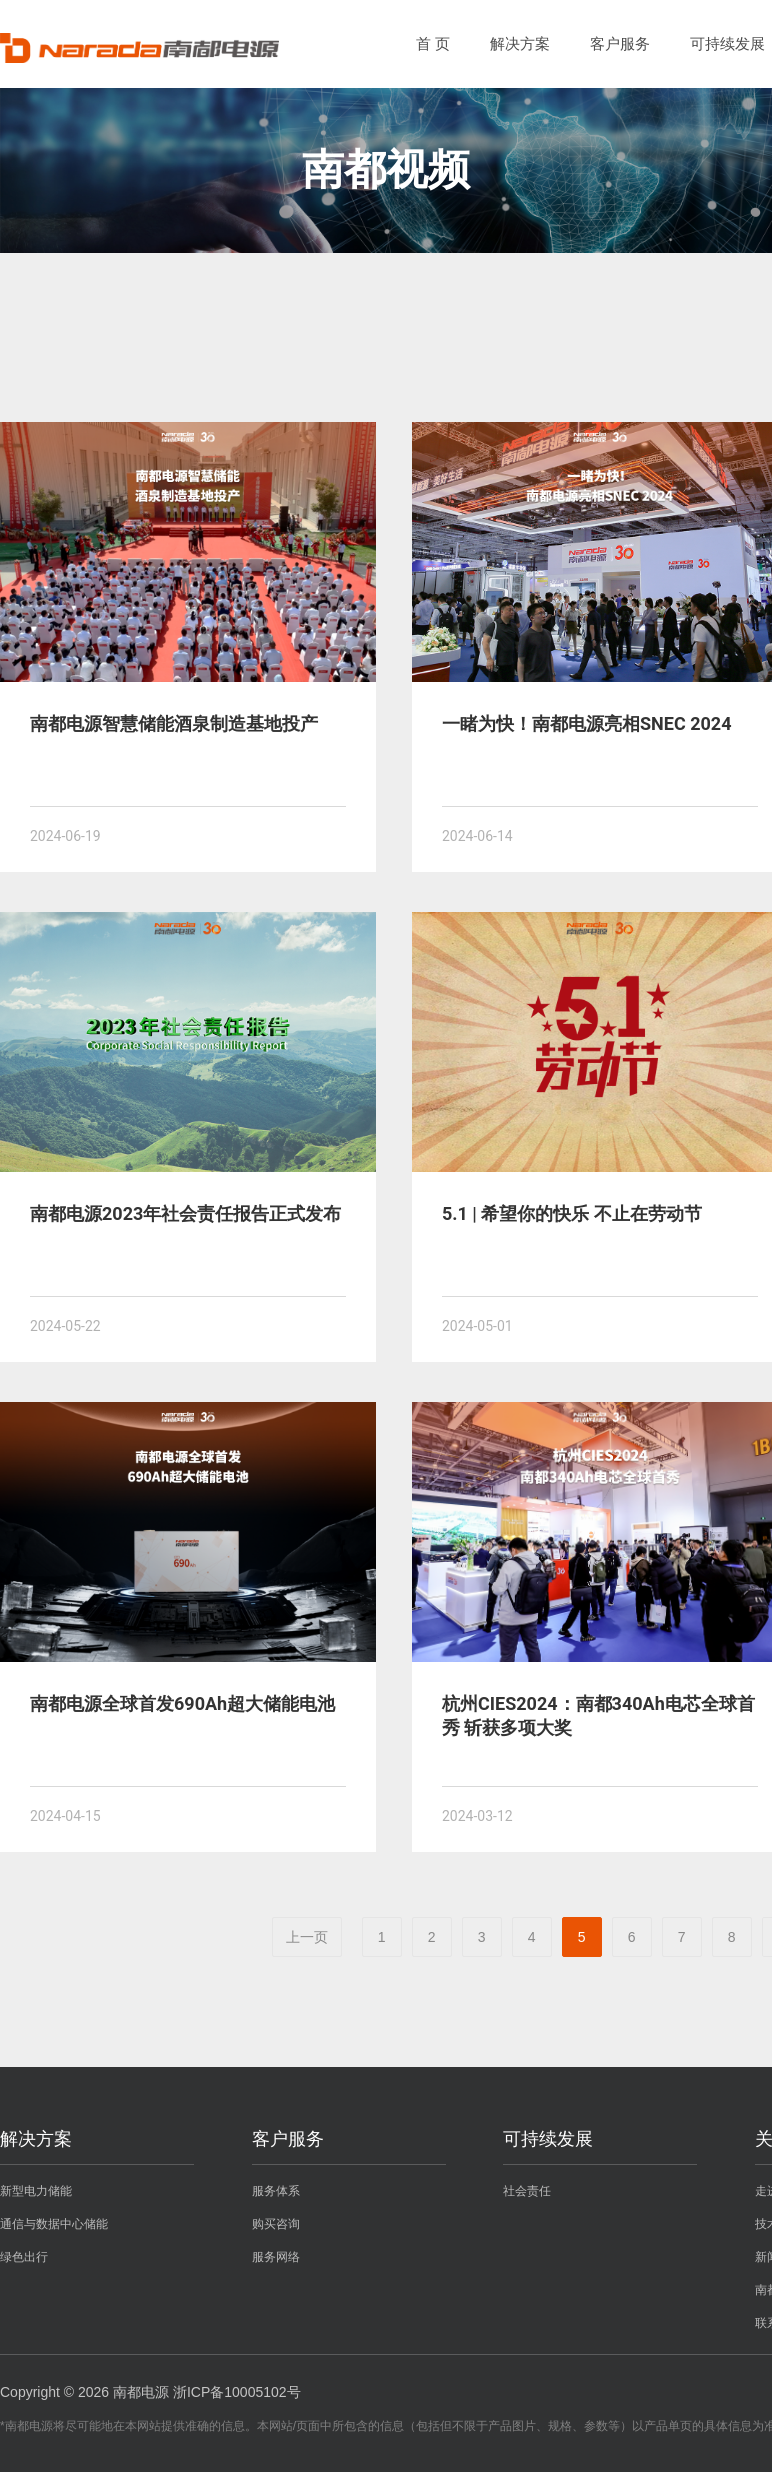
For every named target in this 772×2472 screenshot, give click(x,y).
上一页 (307, 1937)
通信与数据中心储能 (54, 2224)
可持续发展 (727, 43)
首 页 (433, 43)
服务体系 (276, 2191)
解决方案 (520, 43)
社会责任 (527, 2191)
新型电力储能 (36, 2191)
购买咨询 (276, 2224)
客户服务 (620, 43)
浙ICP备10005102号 (237, 2392)
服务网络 (276, 2257)
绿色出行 (24, 2257)
